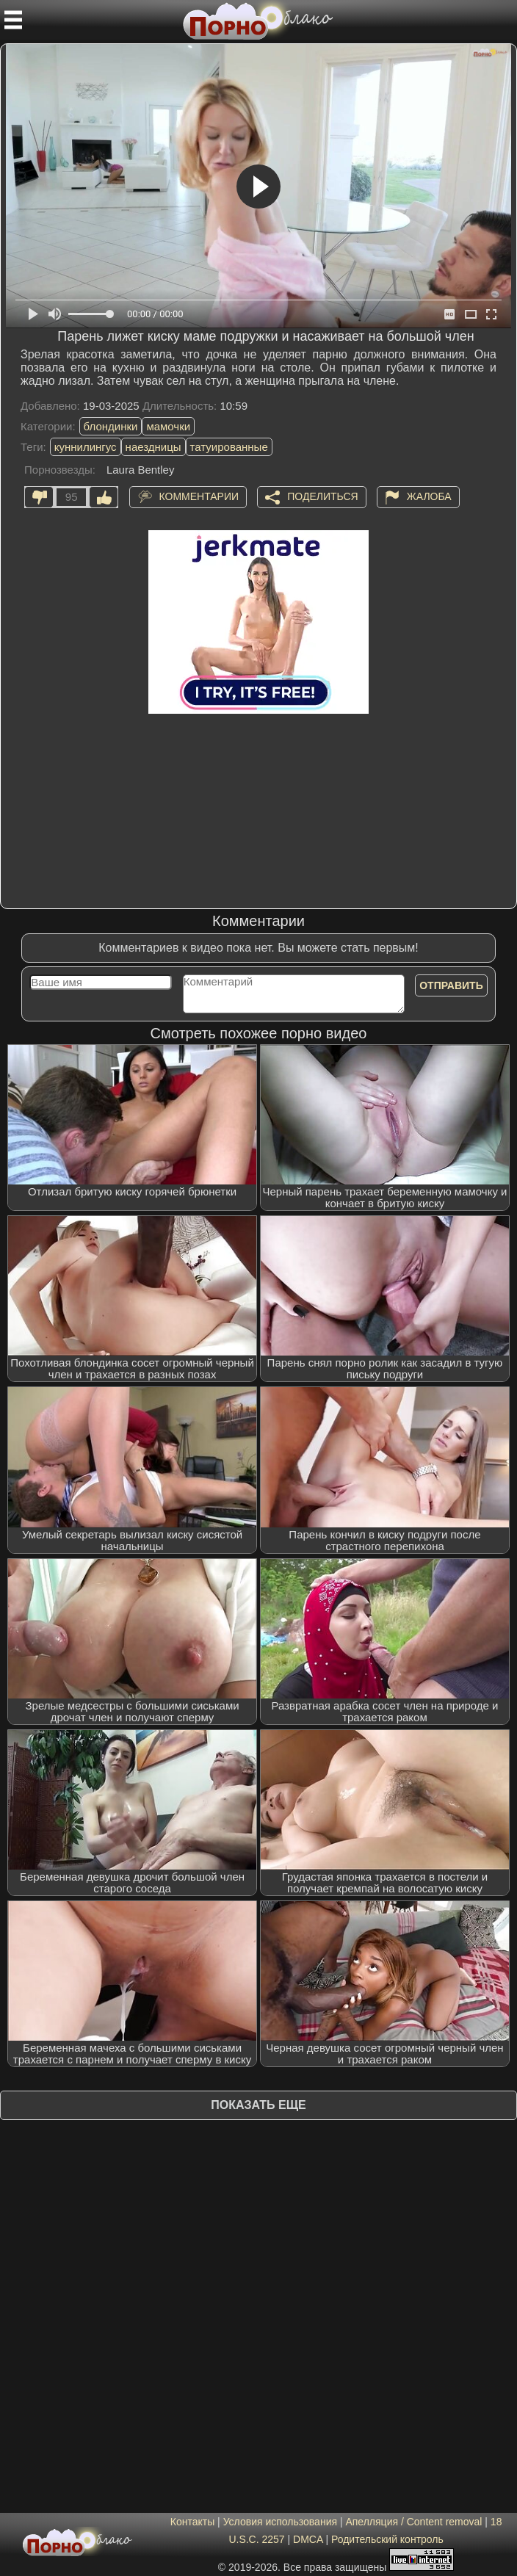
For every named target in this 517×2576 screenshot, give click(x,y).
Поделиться (322, 496)
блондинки (111, 426)
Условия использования (280, 2522)
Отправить (451, 985)
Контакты (192, 2522)
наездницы (153, 447)
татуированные (229, 447)
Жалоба (429, 496)
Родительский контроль (387, 2539)
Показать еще (258, 2105)
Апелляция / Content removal (413, 2522)
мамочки (168, 426)
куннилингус (85, 447)
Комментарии (199, 496)
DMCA (307, 2539)
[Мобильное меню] (13, 20)
